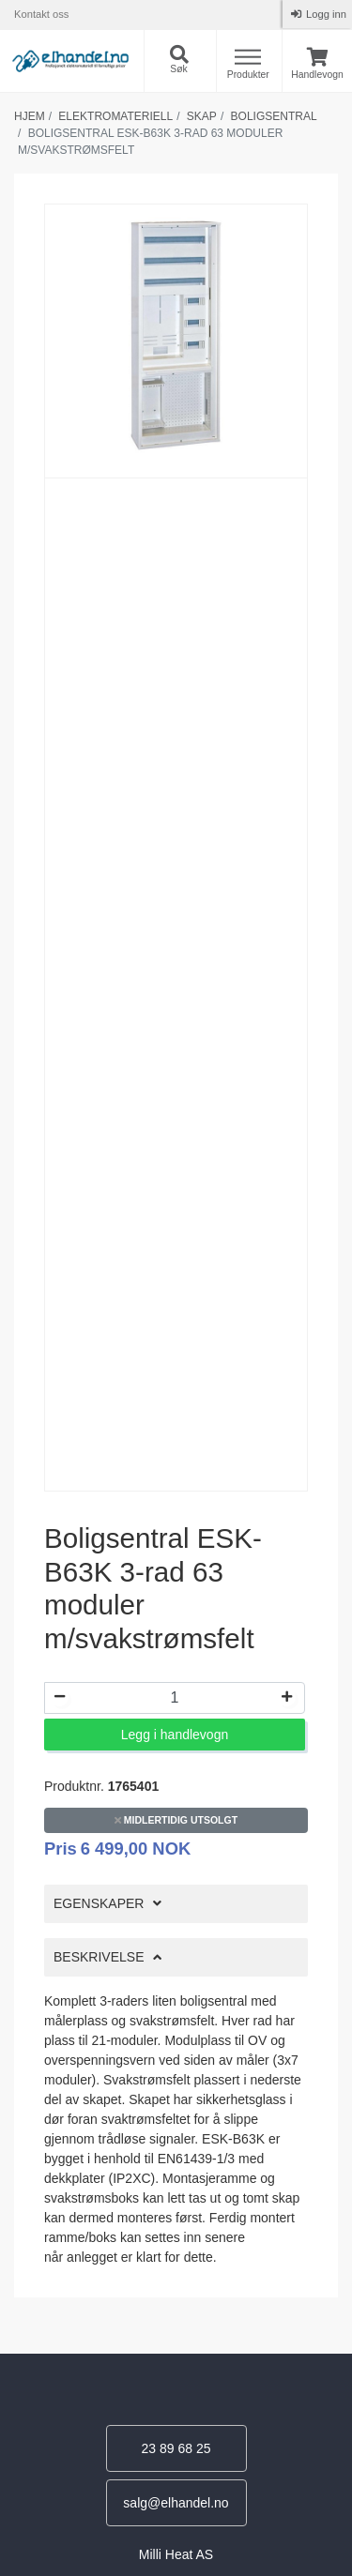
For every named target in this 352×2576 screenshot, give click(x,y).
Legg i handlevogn (174, 1734)
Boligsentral (274, 116)
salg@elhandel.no (175, 2502)
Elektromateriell (115, 116)
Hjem (29, 116)
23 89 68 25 (176, 2448)
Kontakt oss (41, 14)
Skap (202, 116)
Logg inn (324, 14)
